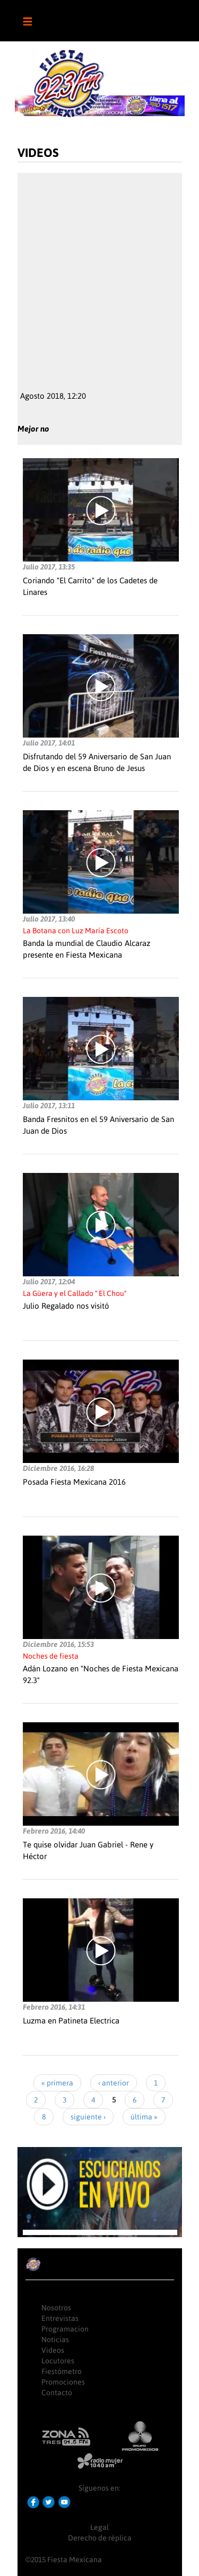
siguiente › (88, 2117)
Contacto (56, 2392)
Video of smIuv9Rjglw (100, 276)
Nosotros (56, 2307)
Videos (52, 2350)
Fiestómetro (61, 2371)
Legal (99, 2527)
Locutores (57, 2360)
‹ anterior (113, 2083)
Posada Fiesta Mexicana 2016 (74, 1481)
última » (144, 2117)
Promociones (63, 2382)
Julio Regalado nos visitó (66, 1305)
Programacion (65, 2329)
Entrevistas (60, 2318)
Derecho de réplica (100, 2538)
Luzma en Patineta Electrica (71, 2020)
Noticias (55, 2339)
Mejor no (33, 428)
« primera (57, 2083)
